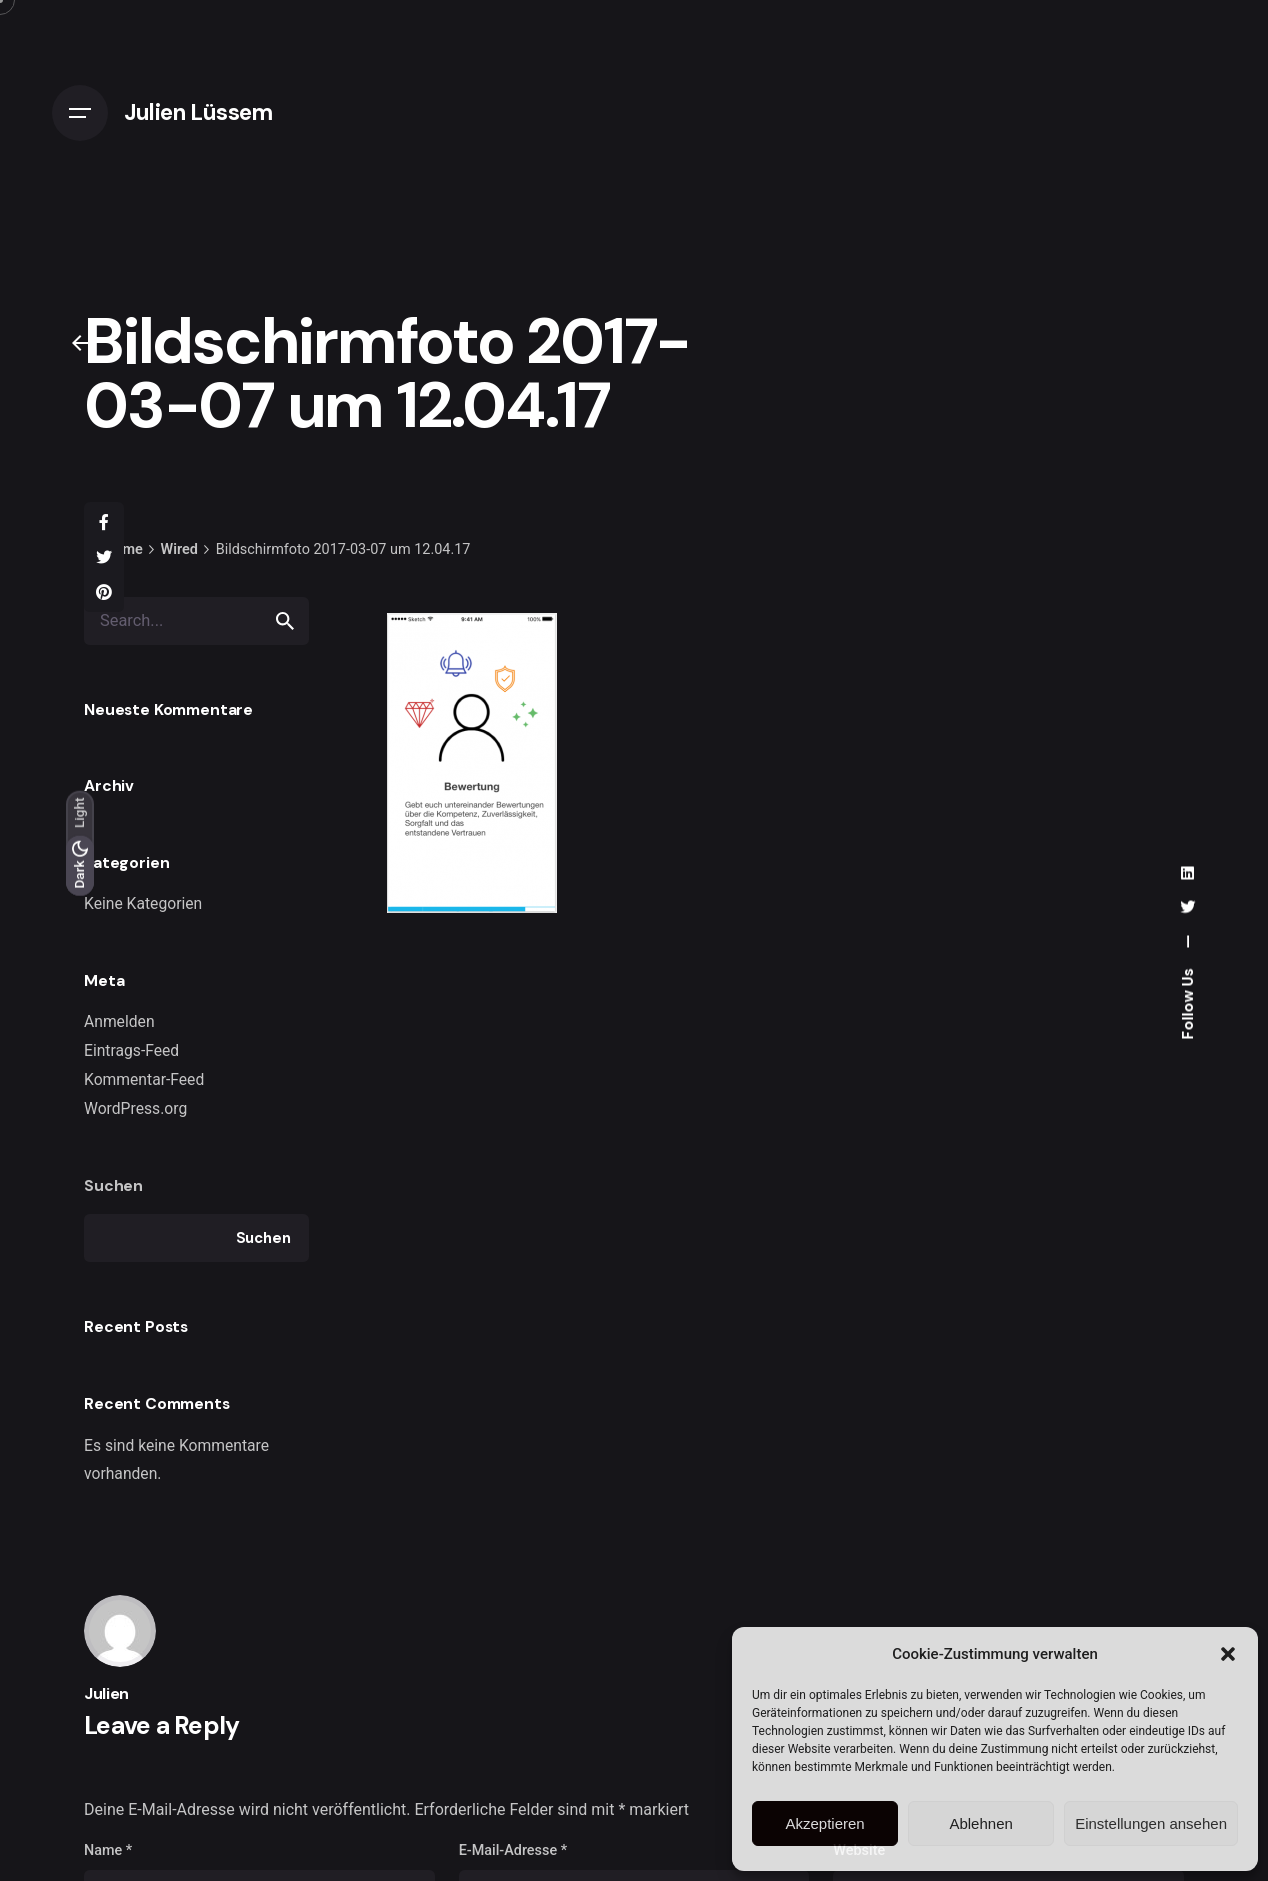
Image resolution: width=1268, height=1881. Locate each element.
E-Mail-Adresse (513, 1850)
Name (108, 1850)
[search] (285, 621)
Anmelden (119, 1021)
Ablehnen (980, 1823)
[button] (1228, 1654)
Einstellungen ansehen (1151, 1823)
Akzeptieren (824, 1823)
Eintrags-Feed (131, 1050)
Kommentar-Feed (144, 1079)
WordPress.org (135, 1108)
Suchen (113, 1185)
